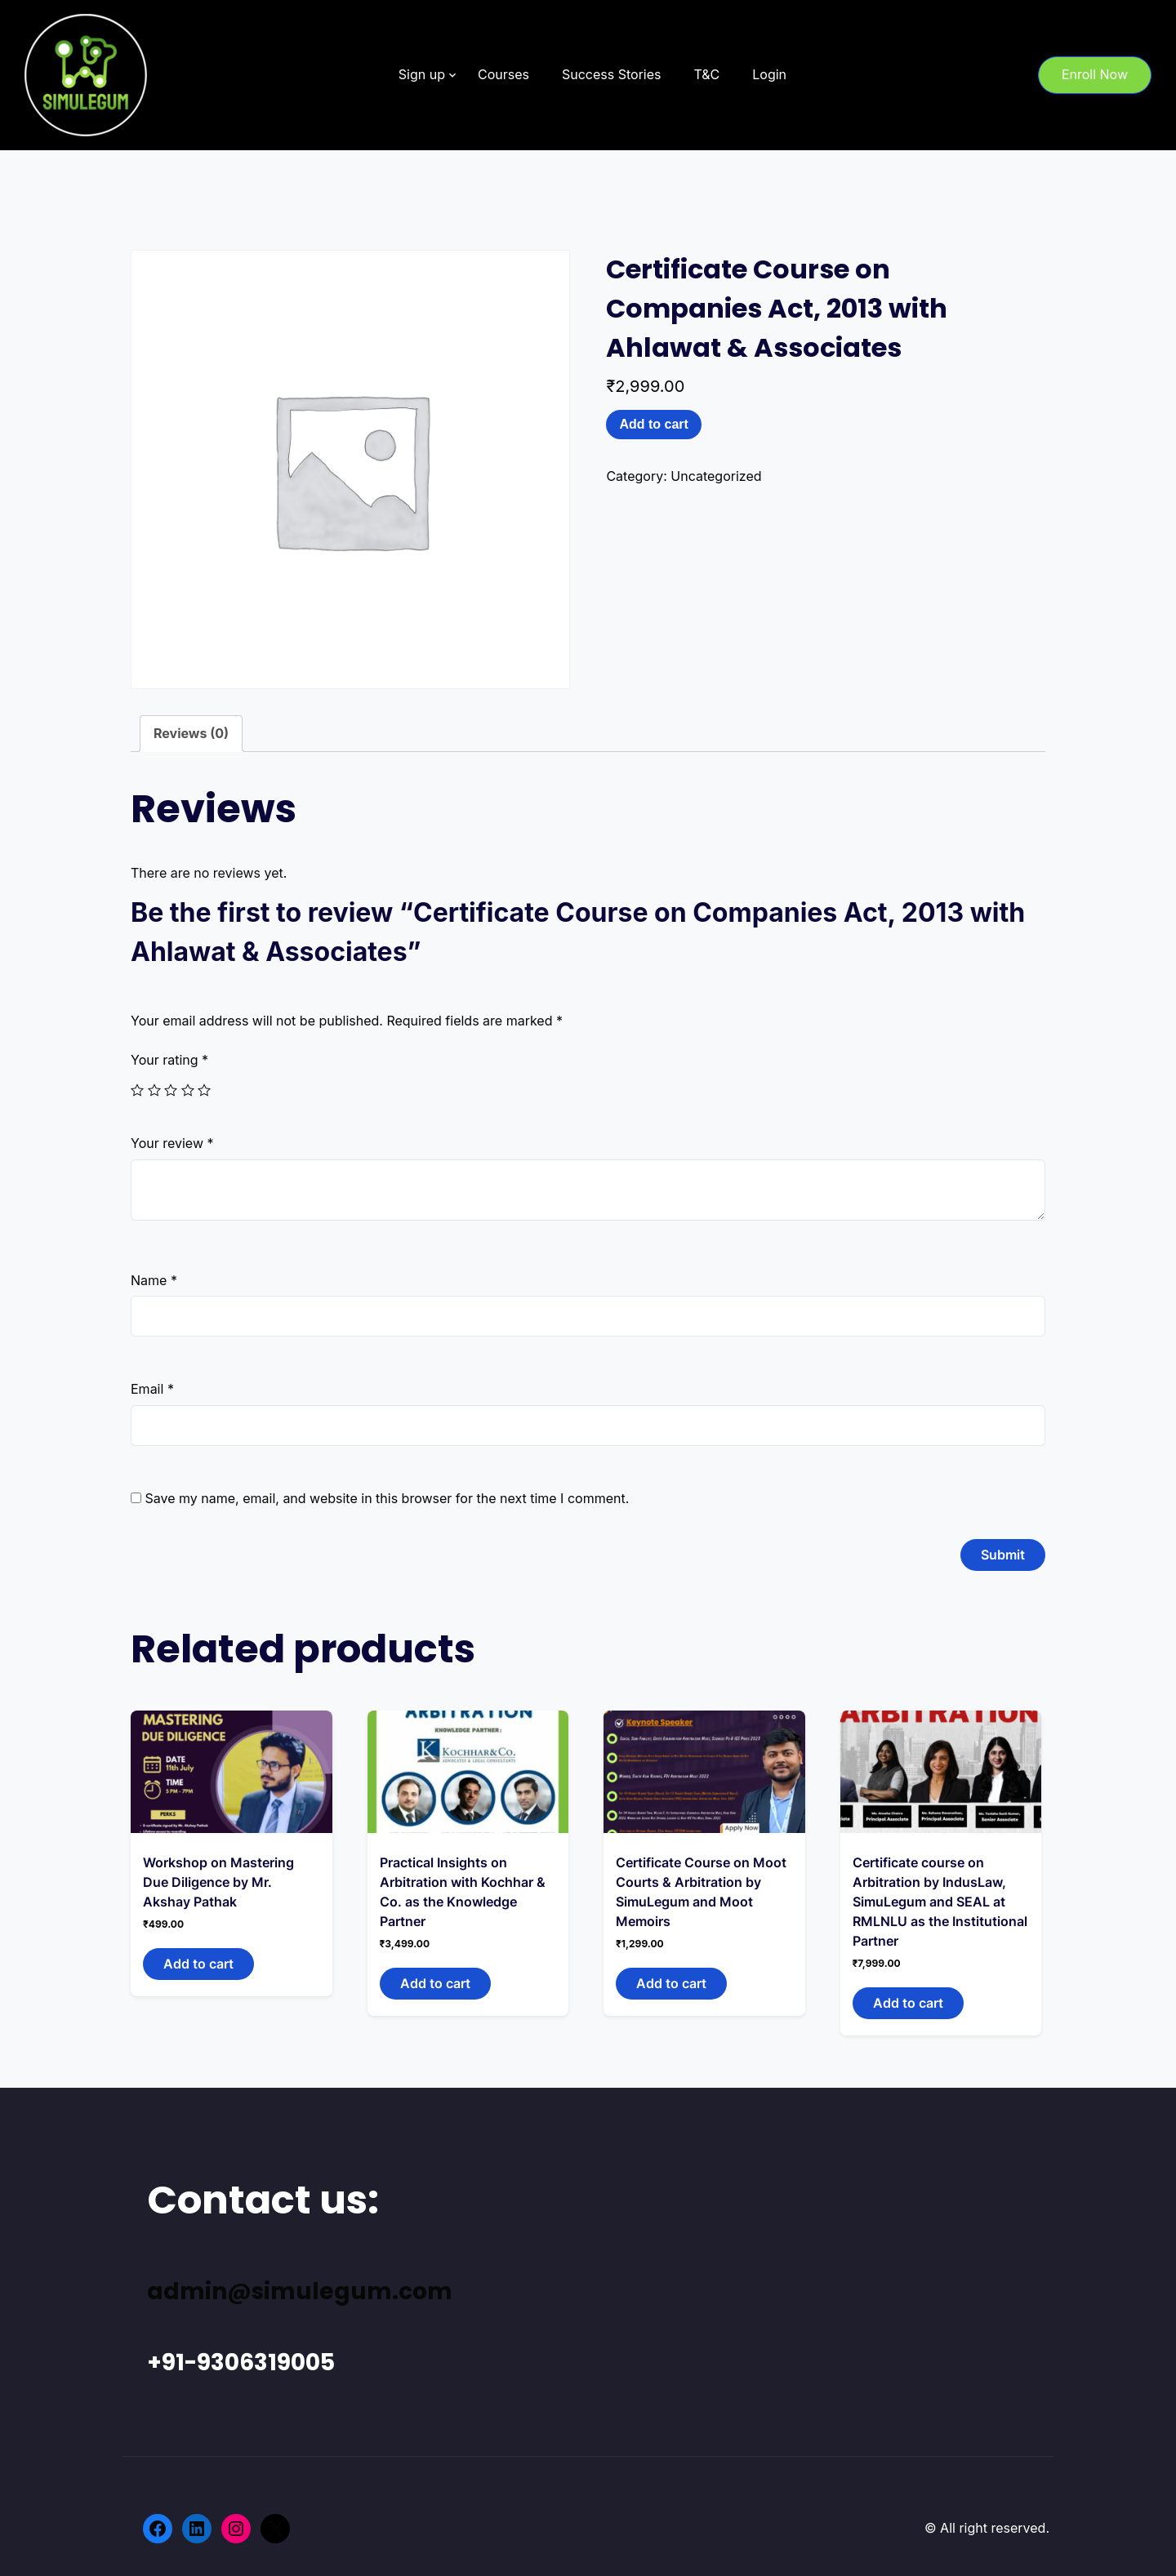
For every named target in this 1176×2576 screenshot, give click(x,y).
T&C (706, 74)
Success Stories (612, 74)
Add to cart (653, 424)
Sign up (422, 74)
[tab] (191, 733)
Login (769, 74)
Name (154, 1280)
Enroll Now (1095, 74)
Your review (172, 1143)
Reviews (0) (191, 733)
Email (152, 1389)
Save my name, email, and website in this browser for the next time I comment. (387, 1498)
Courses (503, 74)
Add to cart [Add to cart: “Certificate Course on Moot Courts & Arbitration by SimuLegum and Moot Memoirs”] (671, 1983)
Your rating (169, 1060)
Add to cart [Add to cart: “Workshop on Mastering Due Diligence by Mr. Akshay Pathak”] (198, 1963)
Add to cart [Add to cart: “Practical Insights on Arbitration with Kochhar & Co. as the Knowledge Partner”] (435, 1983)
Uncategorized (715, 476)
